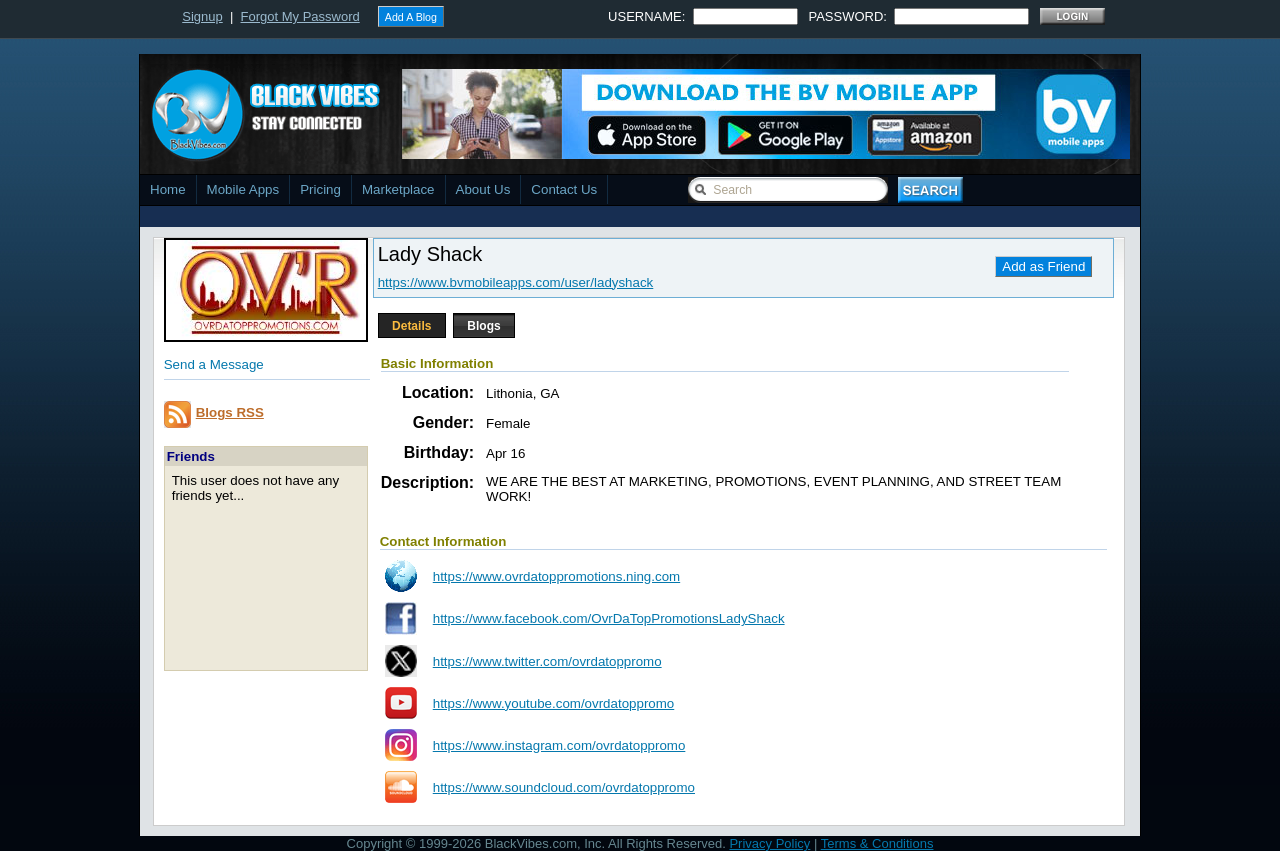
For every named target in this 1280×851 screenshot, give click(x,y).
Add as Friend (1043, 266)
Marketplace (398, 189)
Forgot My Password (300, 16)
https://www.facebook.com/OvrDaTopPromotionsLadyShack (609, 618)
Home (168, 189)
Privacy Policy (769, 843)
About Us (483, 189)
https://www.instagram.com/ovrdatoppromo (559, 745)
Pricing (320, 189)
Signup (202, 16)
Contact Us (564, 189)
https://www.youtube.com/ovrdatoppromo (554, 703)
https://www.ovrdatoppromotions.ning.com (556, 576)
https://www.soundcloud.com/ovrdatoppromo (564, 787)
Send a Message (214, 364)
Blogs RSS (230, 412)
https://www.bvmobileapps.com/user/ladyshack (516, 282)
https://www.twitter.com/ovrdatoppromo (547, 661)
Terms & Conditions (877, 843)
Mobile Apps (243, 189)
